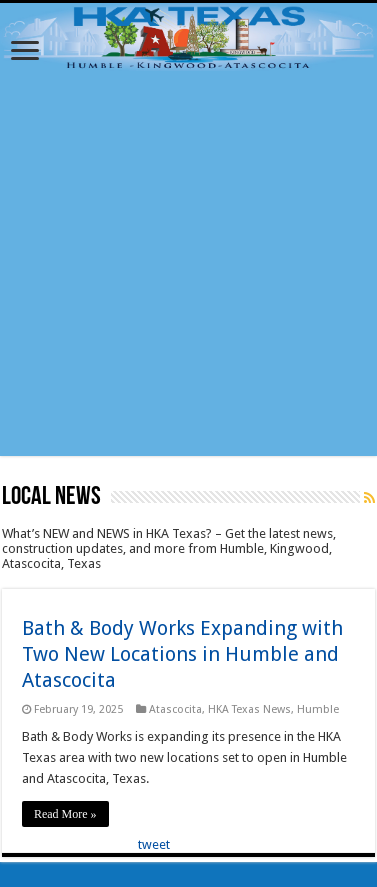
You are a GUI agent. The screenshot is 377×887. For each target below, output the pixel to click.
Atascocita (175, 709)
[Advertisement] (187, 268)
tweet (154, 844)
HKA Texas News (249, 709)
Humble (318, 709)
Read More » (65, 814)
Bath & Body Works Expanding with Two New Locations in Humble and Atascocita (182, 654)
